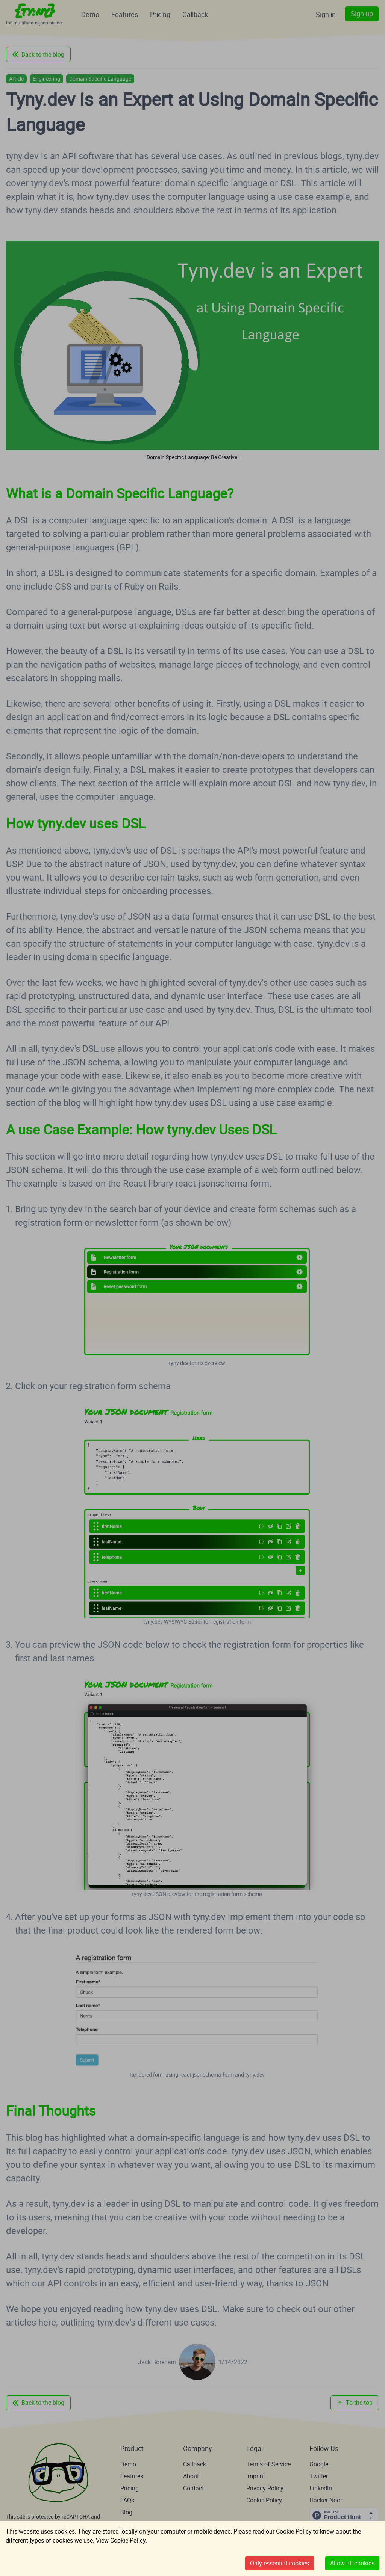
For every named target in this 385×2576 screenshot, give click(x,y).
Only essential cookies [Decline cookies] (279, 2563)
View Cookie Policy (121, 2540)
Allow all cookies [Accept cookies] (352, 2563)
